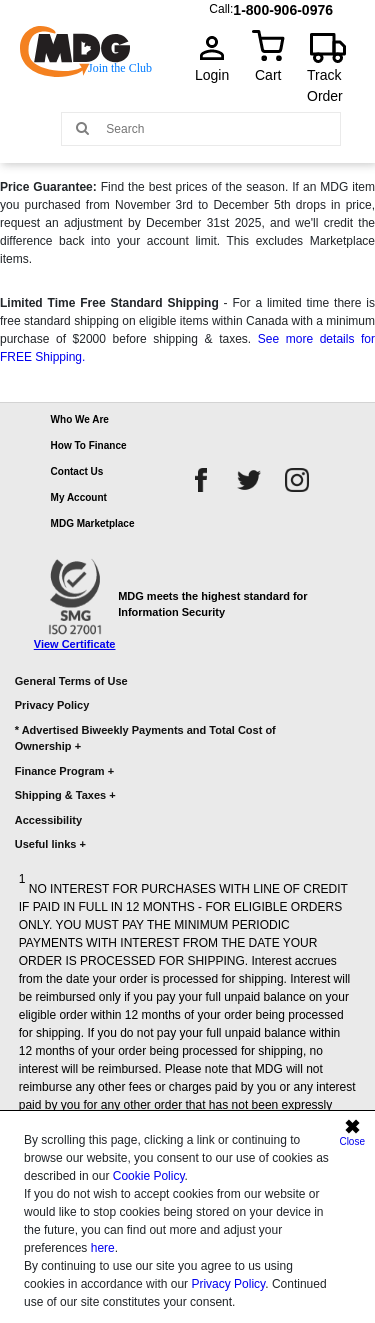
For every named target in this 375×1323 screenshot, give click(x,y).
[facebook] (201, 480)
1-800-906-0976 (283, 5)
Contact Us (77, 471)
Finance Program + (64, 771)
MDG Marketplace (93, 523)
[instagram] (297, 480)
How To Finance (89, 445)
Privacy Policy (228, 1284)
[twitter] (249, 480)
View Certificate (75, 644)
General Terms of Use (71, 681)
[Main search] (82, 127)
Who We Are (80, 419)
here (103, 1248)
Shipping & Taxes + (65, 795)
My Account (79, 497)
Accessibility (48, 820)
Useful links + (50, 844)
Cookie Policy (149, 1176)
